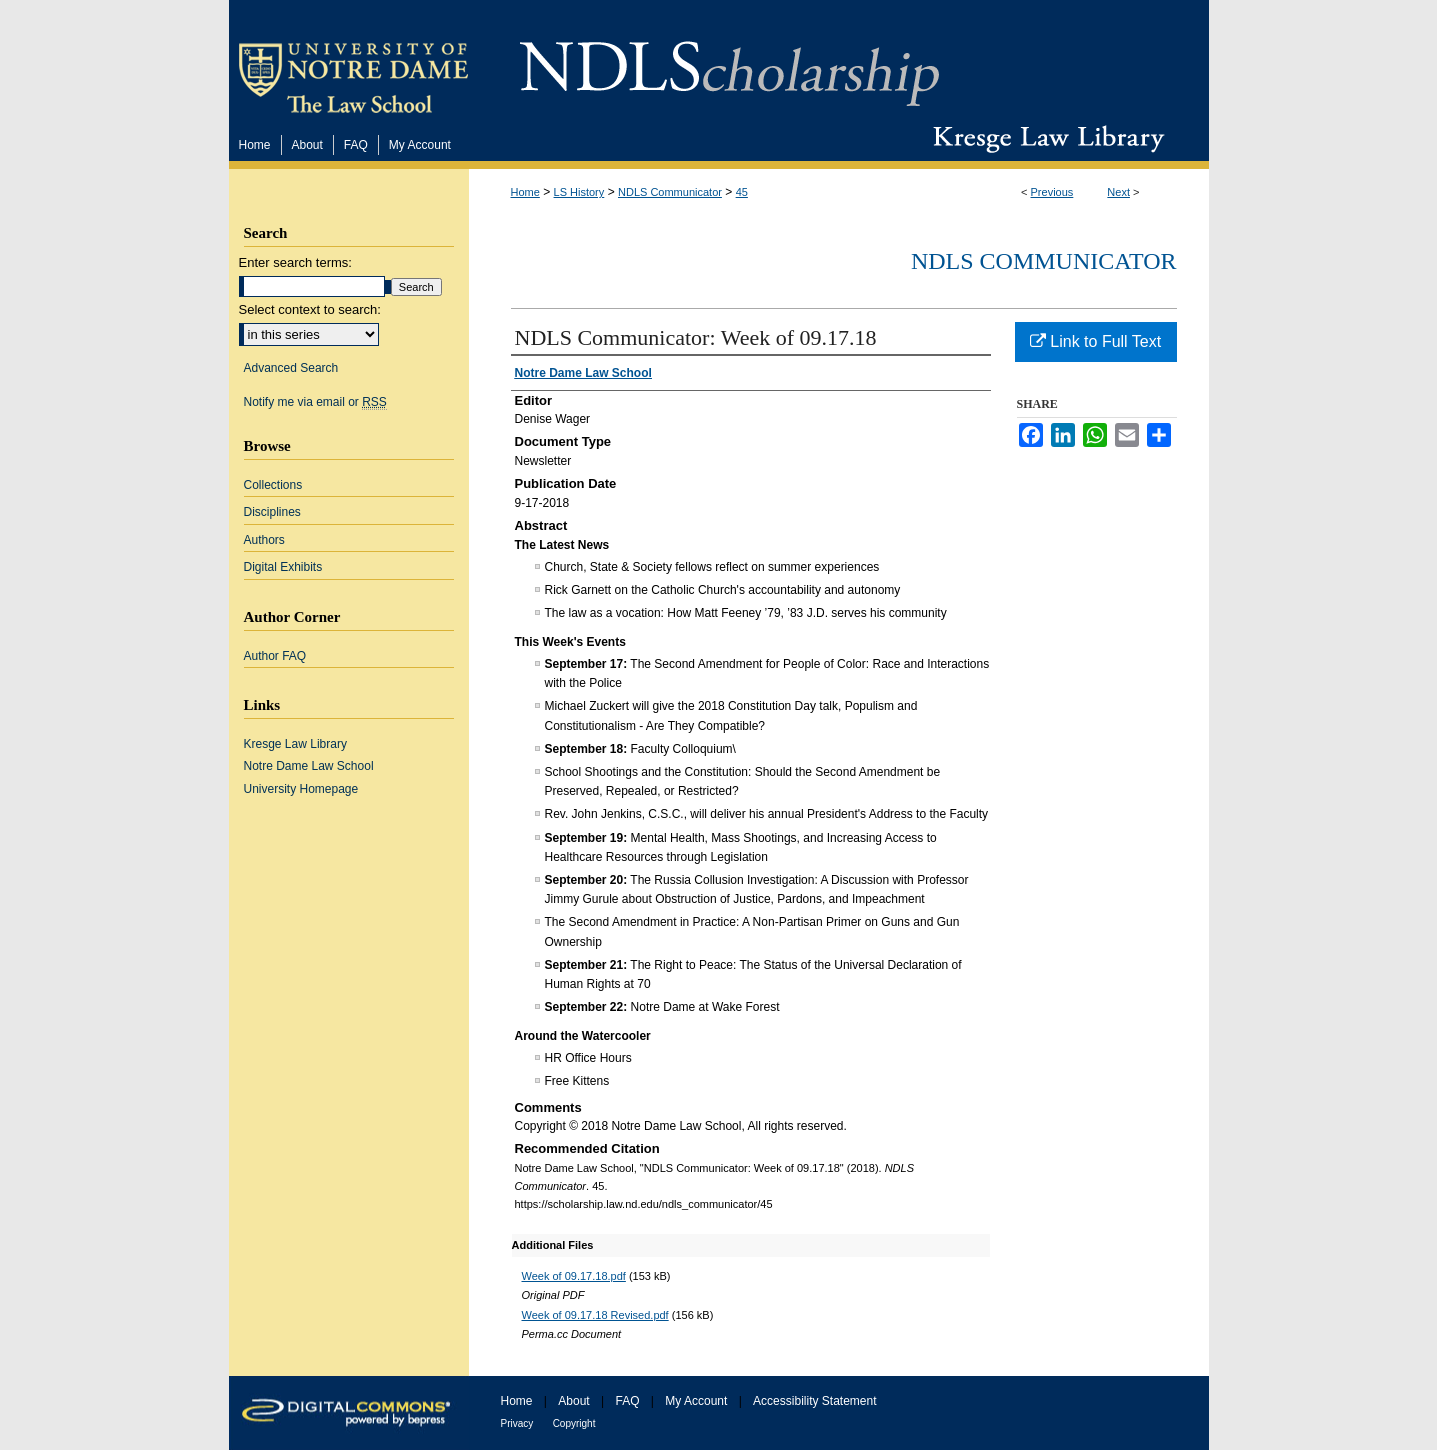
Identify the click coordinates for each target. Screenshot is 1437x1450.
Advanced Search (291, 368)
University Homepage (301, 789)
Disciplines (272, 512)
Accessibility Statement (814, 1401)
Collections (273, 485)
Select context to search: (310, 309)
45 (742, 192)
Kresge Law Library (1044, 139)
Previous (1052, 192)
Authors (264, 540)
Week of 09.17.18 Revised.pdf (595, 1315)
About (573, 1401)
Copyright (574, 1423)
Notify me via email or (315, 402)
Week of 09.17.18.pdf (574, 1276)
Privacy (517, 1423)
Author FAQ (275, 656)
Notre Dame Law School (309, 766)
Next (1118, 192)
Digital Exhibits (283, 567)
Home (525, 192)
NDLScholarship (729, 62)
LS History (579, 192)
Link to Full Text (1095, 341)
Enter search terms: (295, 262)
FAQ (627, 1401)
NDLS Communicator (670, 192)
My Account (696, 1401)
